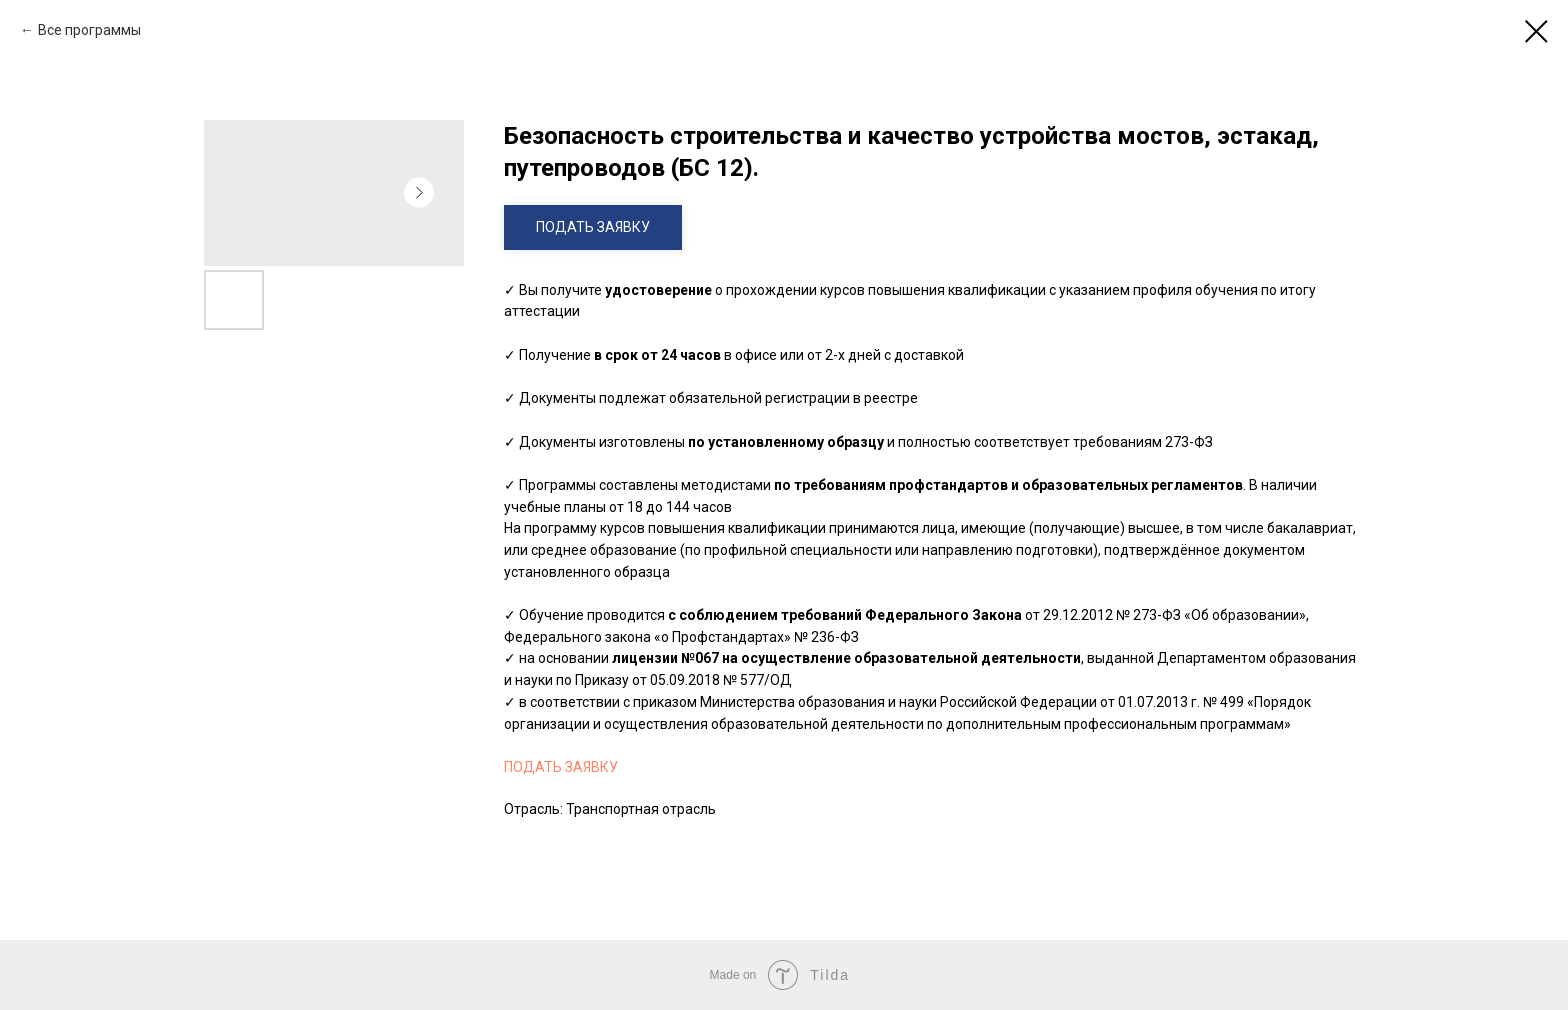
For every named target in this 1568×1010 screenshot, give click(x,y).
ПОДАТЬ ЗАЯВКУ (561, 767)
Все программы (89, 30)
